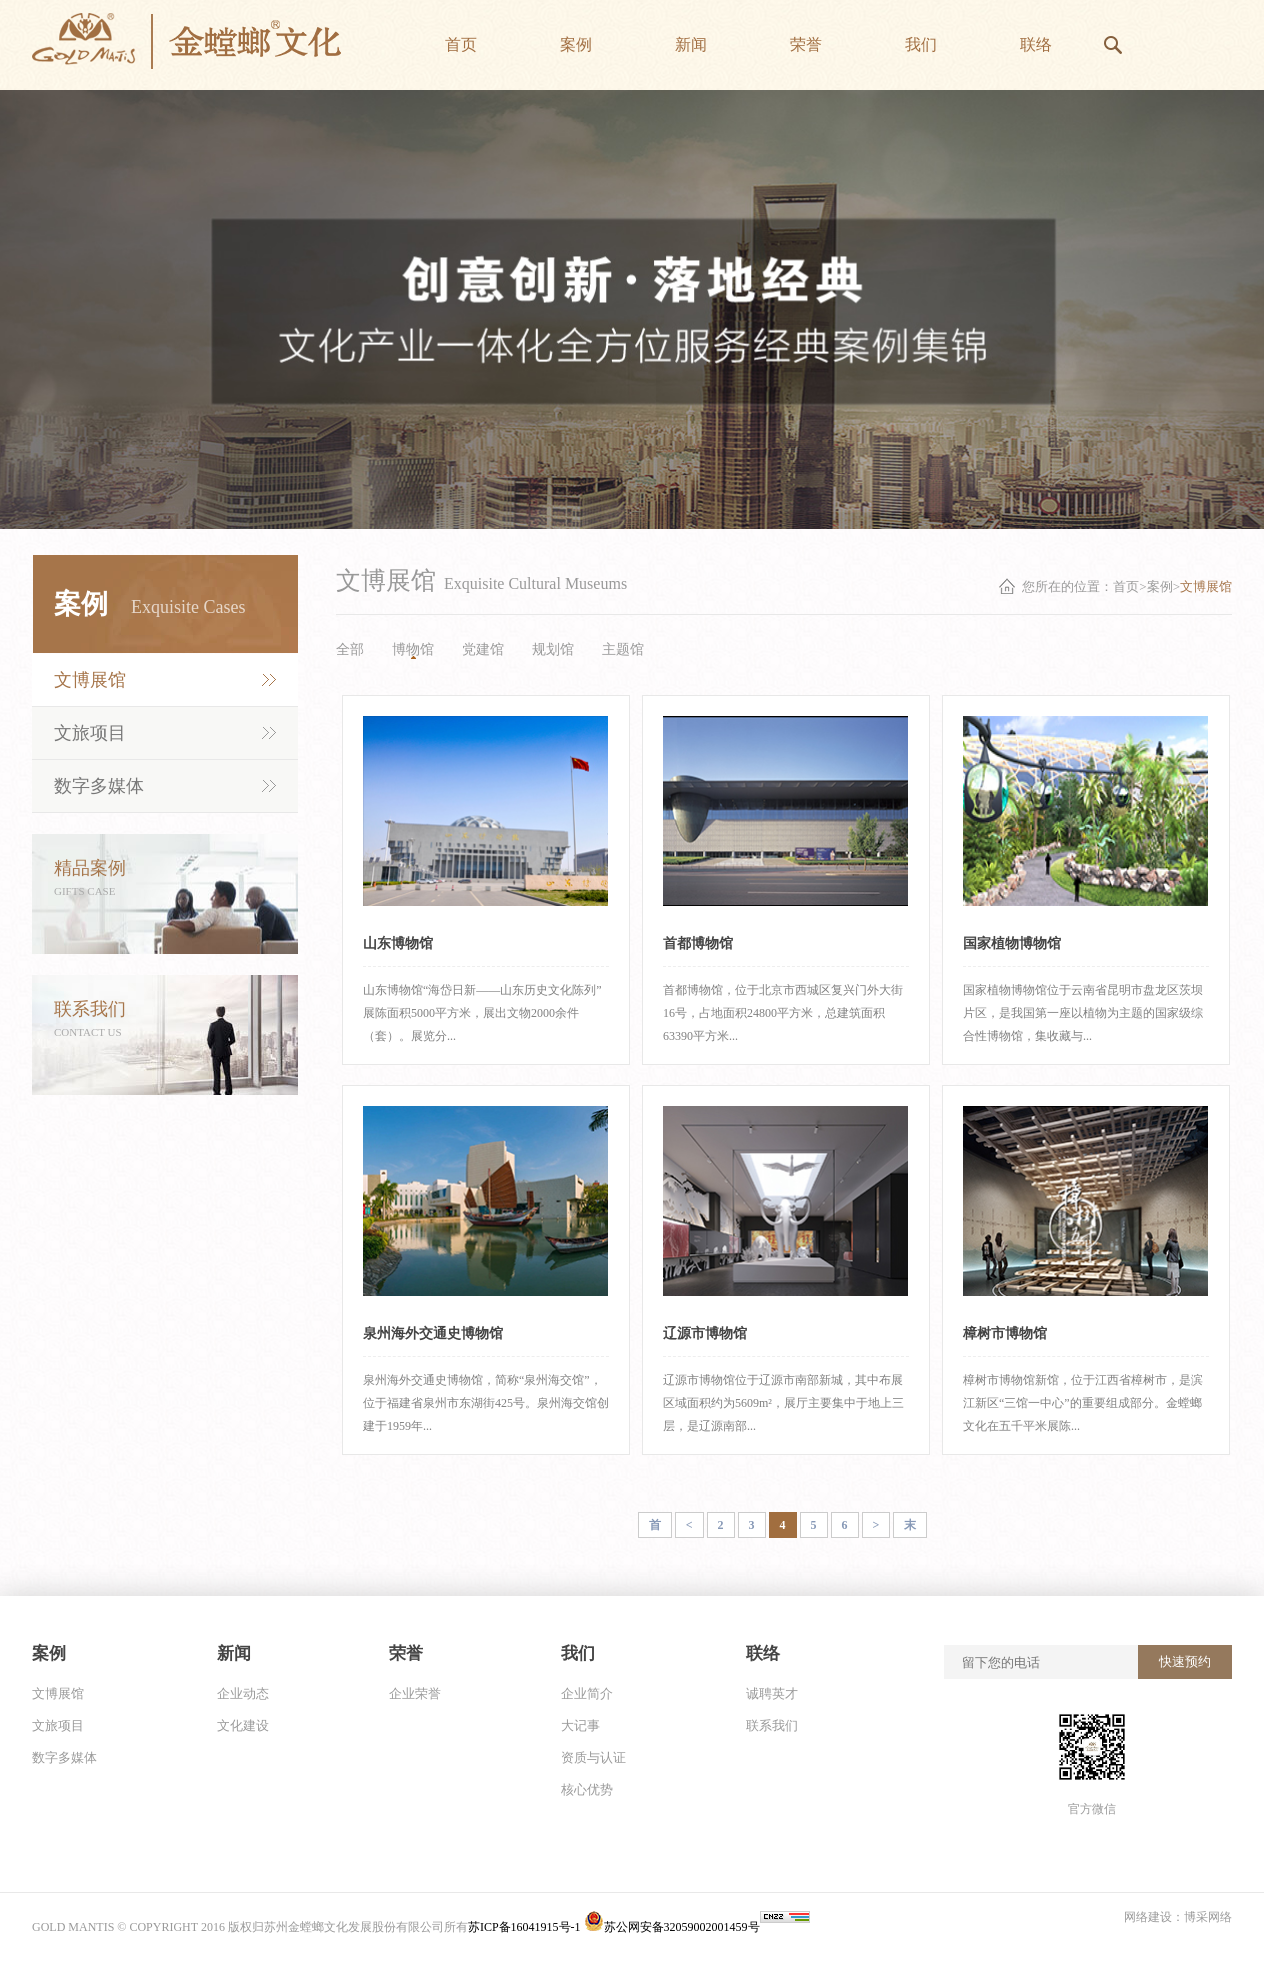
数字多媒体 (99, 786)
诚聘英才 (772, 1693)
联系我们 (772, 1725)
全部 (350, 649)
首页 (1126, 586)
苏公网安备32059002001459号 (672, 1927)
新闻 (234, 1653)
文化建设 (243, 1725)
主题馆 (623, 649)
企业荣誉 (415, 1693)
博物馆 (413, 649)
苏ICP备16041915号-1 (526, 1927)
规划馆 (553, 649)
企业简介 (587, 1693)
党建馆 (483, 649)
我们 (578, 1653)
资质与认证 (593, 1757)
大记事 (580, 1725)
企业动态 (243, 1693)
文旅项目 (90, 733)
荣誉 (406, 1653)
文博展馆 (90, 680)
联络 (763, 1653)
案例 (49, 1653)
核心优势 (587, 1789)
